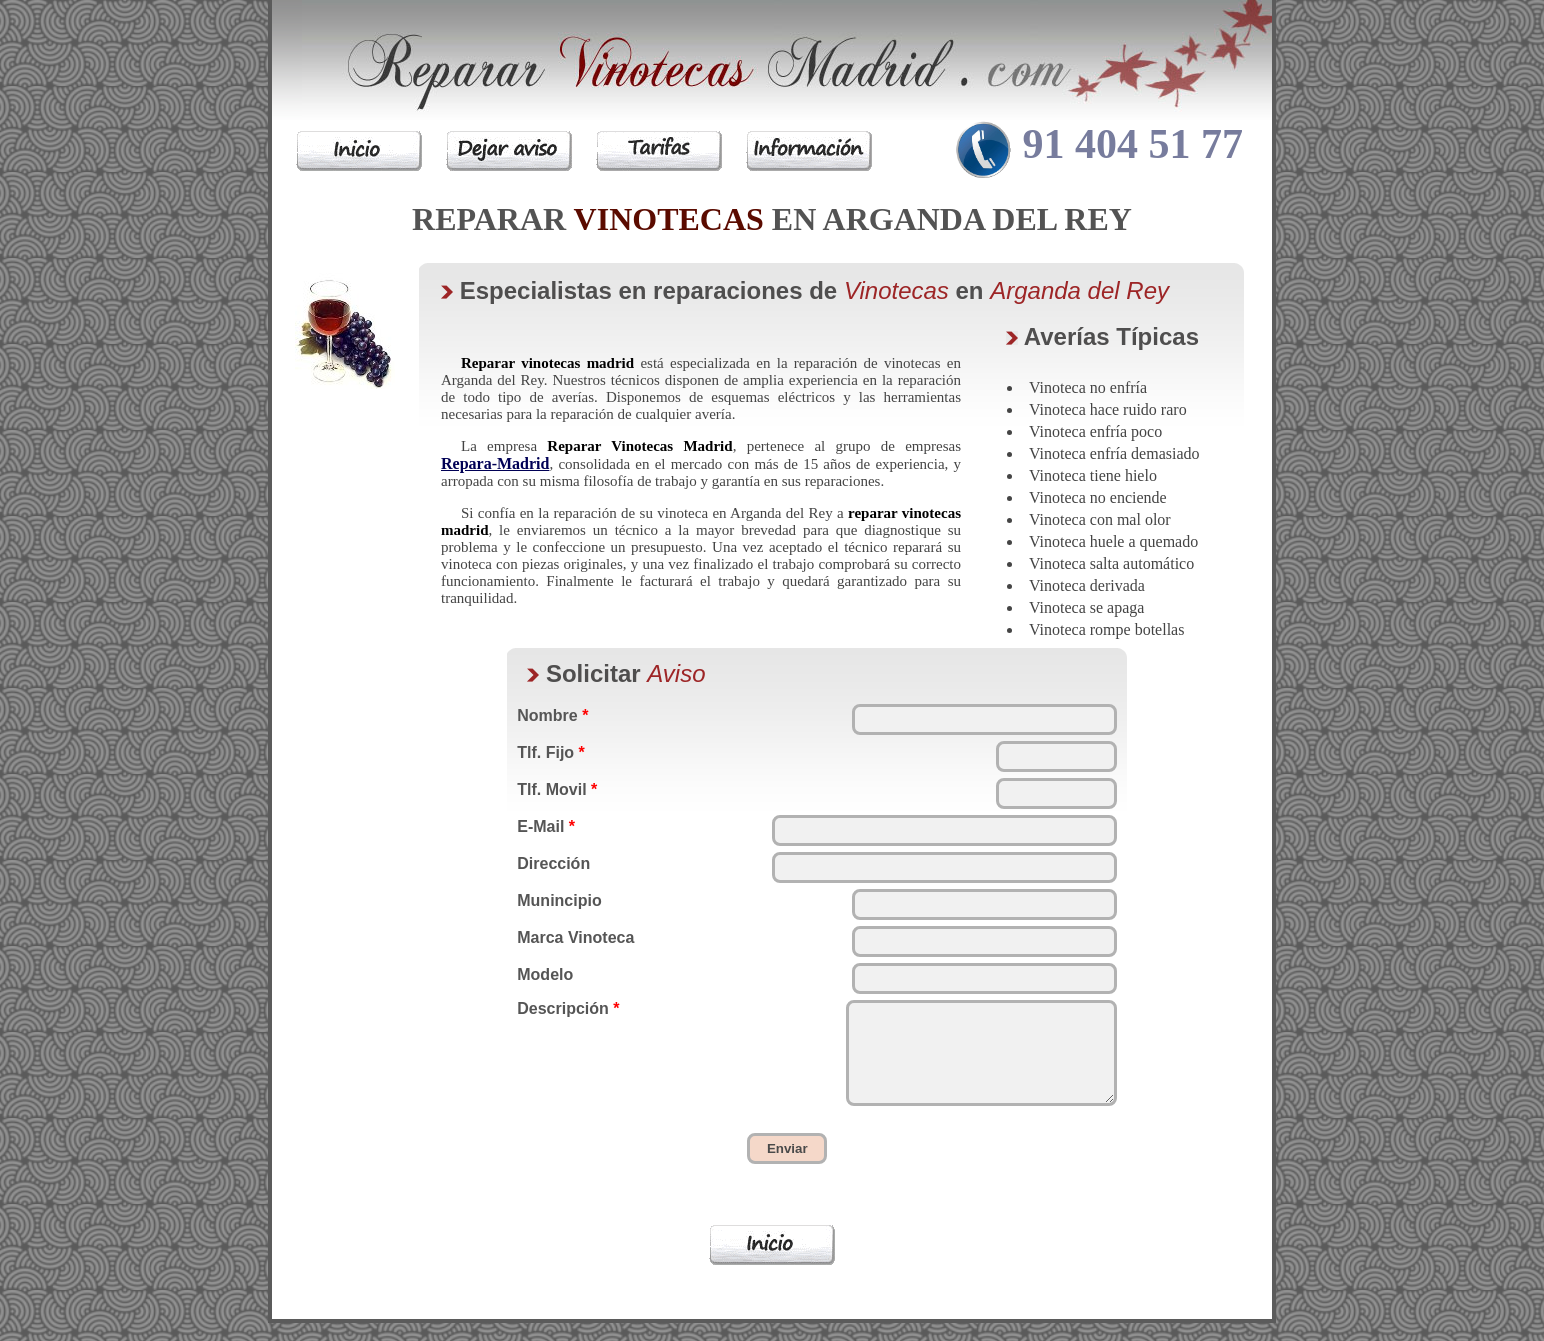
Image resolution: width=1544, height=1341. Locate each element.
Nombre (552, 715)
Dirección (553, 863)
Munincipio (559, 900)
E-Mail (546, 826)
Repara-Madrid (495, 463)
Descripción (568, 1008)
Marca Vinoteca (575, 937)
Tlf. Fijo (551, 752)
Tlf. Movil (557, 789)
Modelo (545, 974)
